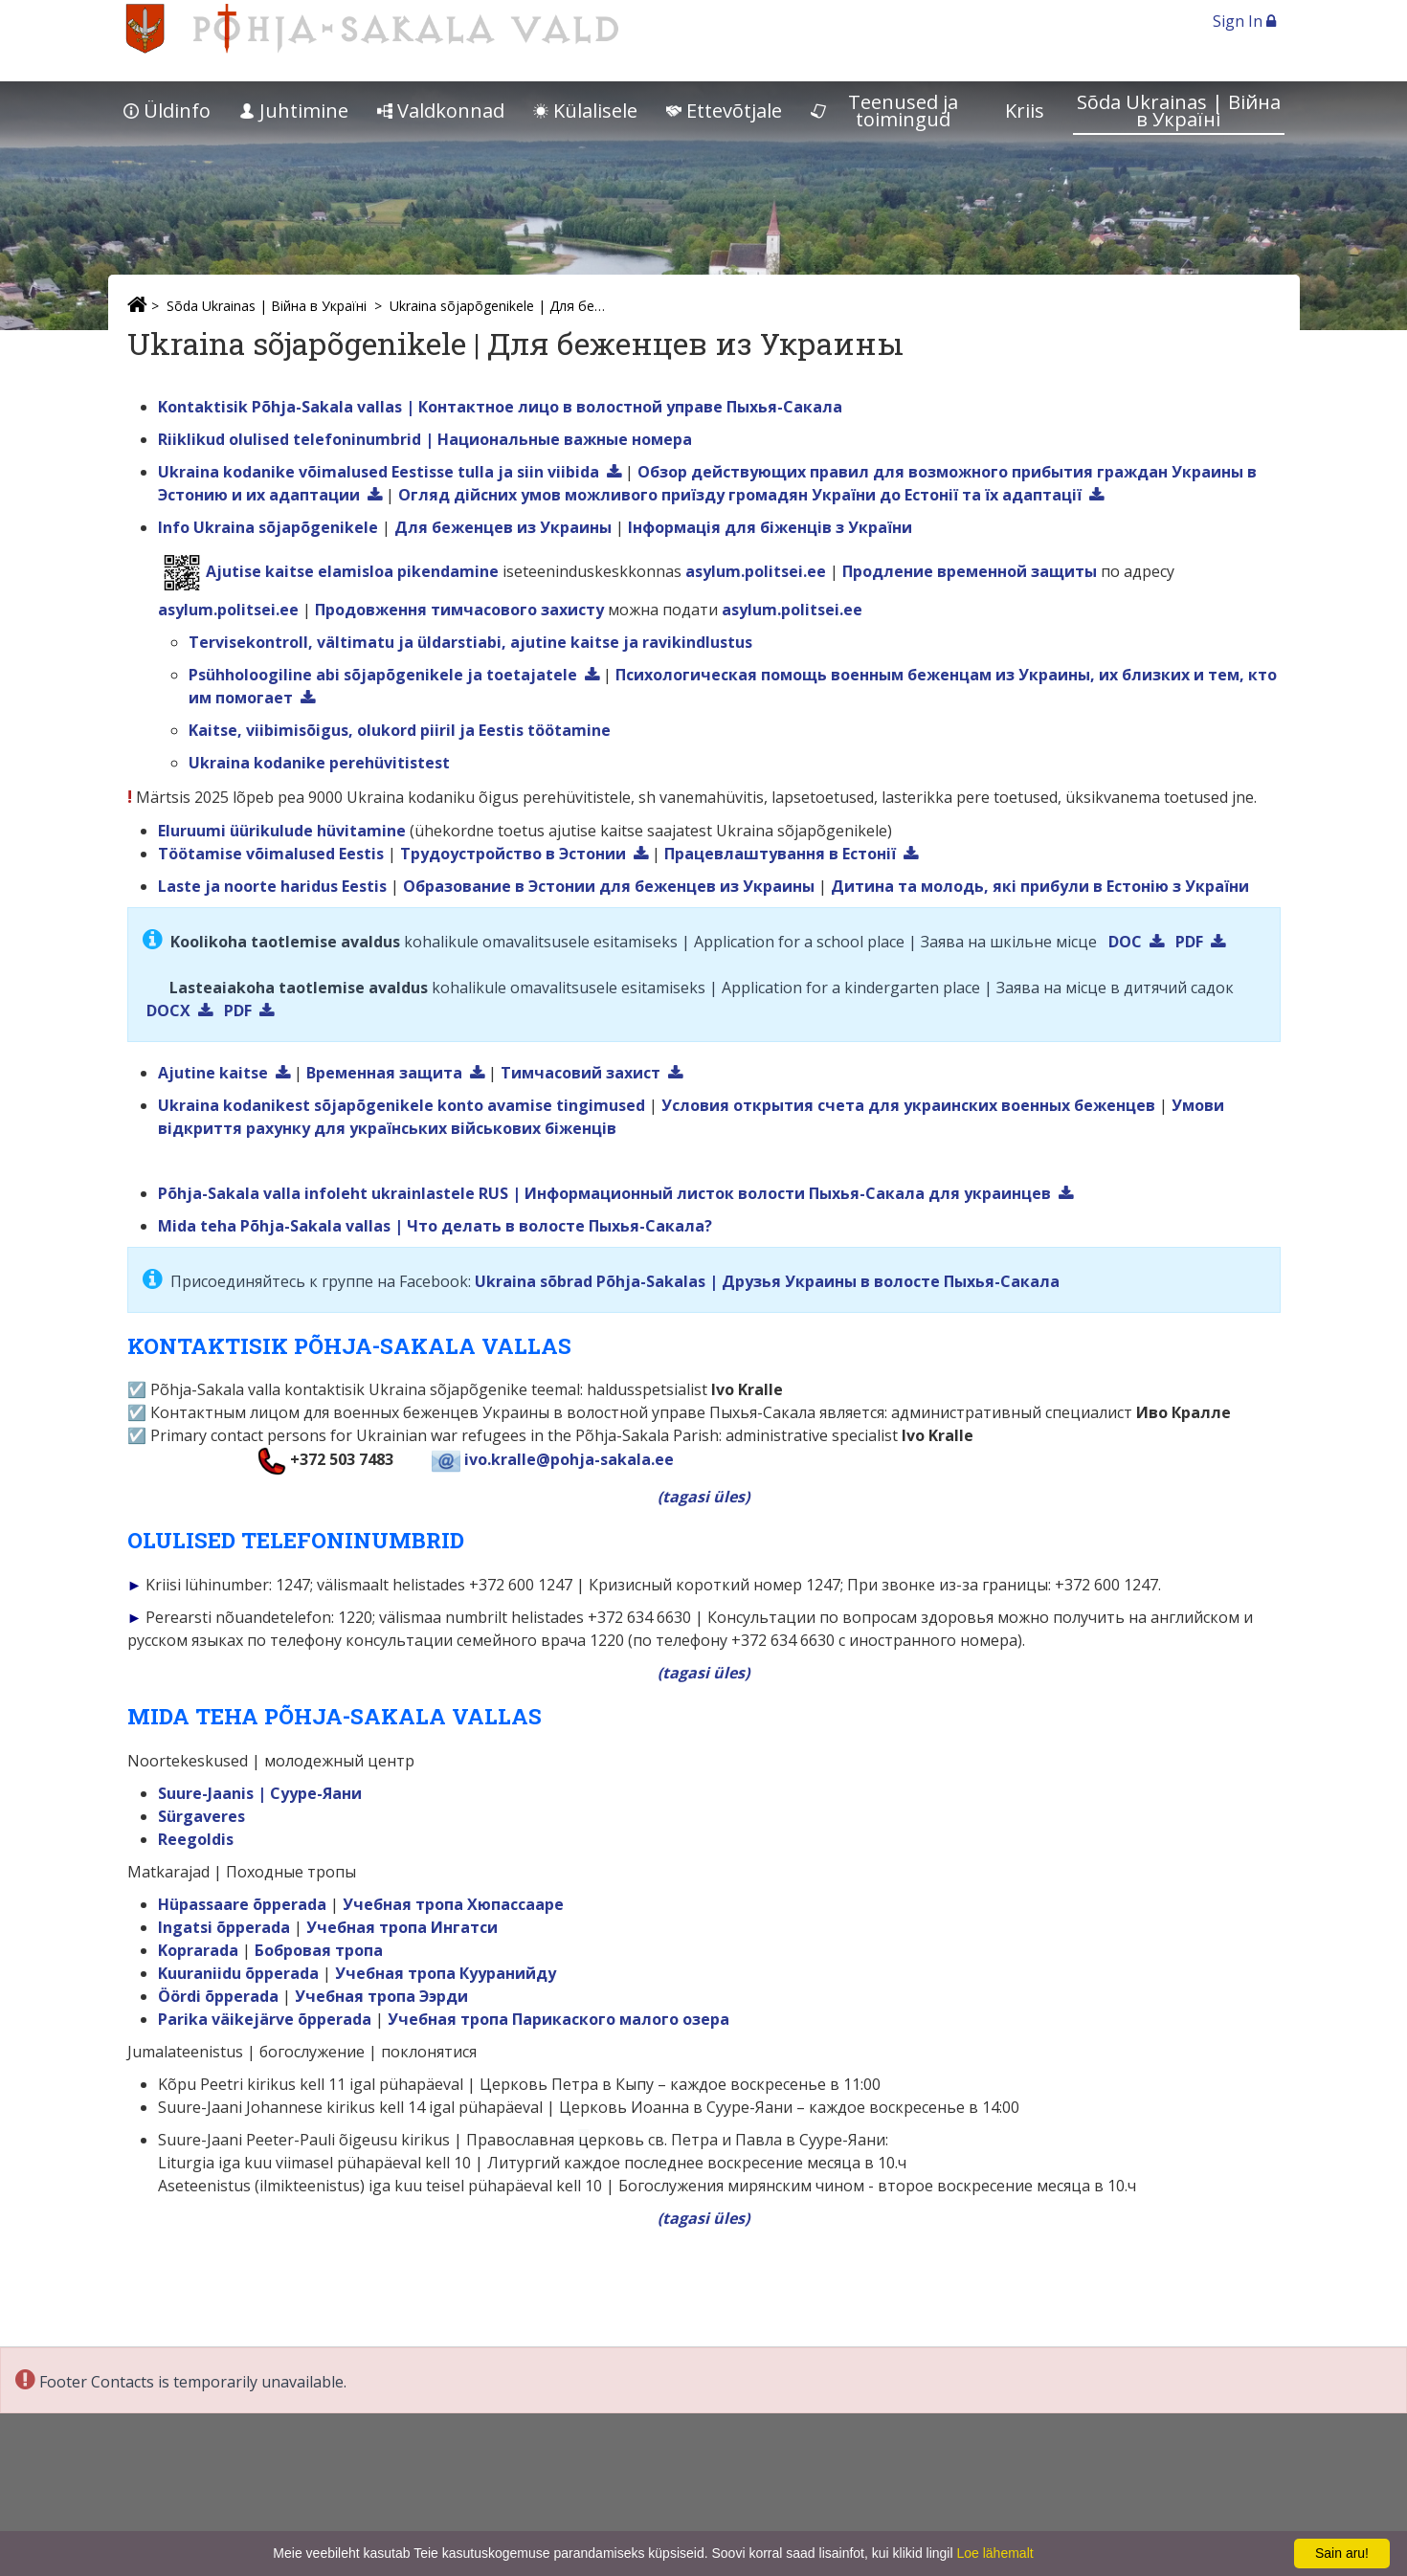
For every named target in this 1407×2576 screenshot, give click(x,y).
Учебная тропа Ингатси (402, 1927)
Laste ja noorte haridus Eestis (272, 886)
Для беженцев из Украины (503, 527)
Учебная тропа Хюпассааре (453, 1904)
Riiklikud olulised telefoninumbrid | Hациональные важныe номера (425, 439)
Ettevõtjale (724, 110)
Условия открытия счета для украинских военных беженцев (908, 1105)
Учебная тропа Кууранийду (445, 1973)
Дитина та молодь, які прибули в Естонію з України (1040, 886)
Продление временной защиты (969, 571)
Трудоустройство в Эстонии (513, 853)
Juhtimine (293, 110)
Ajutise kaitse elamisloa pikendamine (352, 571)
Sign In (1244, 21)
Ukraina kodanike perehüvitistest (319, 762)
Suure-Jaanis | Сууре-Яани (260, 1793)
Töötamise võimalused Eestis (271, 853)
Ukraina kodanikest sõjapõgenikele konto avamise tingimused (401, 1105)
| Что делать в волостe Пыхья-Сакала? (553, 1225)
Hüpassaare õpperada (242, 1904)
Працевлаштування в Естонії (780, 853)
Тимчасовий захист (580, 1072)
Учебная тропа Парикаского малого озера (558, 2019)
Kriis (1024, 110)
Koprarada (198, 1950)
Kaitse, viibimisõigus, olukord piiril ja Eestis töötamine (400, 730)
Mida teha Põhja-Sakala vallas (274, 1225)
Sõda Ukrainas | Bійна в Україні (1179, 110)
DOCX (168, 1010)
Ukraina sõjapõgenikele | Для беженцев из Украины (501, 306)
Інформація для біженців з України (770, 527)
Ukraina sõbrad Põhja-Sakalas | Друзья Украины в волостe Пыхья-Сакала (767, 1281)
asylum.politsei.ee (755, 571)
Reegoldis (196, 1839)
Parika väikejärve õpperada (264, 2019)
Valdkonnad (440, 110)
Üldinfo (167, 110)
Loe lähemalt (994, 2553)
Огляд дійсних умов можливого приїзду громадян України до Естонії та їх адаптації (740, 494)
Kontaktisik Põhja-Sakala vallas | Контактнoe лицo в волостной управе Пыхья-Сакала (500, 406)
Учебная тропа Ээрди (381, 1996)
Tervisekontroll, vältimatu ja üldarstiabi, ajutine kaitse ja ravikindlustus (470, 642)
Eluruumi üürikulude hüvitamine (282, 830)
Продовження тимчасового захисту (459, 609)
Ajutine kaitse (213, 1072)
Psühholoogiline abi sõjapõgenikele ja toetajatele (383, 674)
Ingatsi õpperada (224, 1927)
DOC (1125, 941)
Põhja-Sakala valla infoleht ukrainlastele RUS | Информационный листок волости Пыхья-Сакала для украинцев (604, 1193)
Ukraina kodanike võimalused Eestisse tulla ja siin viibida (378, 471)
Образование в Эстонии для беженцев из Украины (609, 886)
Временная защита (384, 1072)
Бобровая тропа (319, 1950)
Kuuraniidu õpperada (238, 1973)
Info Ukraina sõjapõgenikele (268, 527)
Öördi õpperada (218, 1996)
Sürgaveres (201, 1816)
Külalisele (585, 110)
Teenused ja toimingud (885, 110)
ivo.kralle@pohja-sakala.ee (569, 1459)
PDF (1189, 941)
